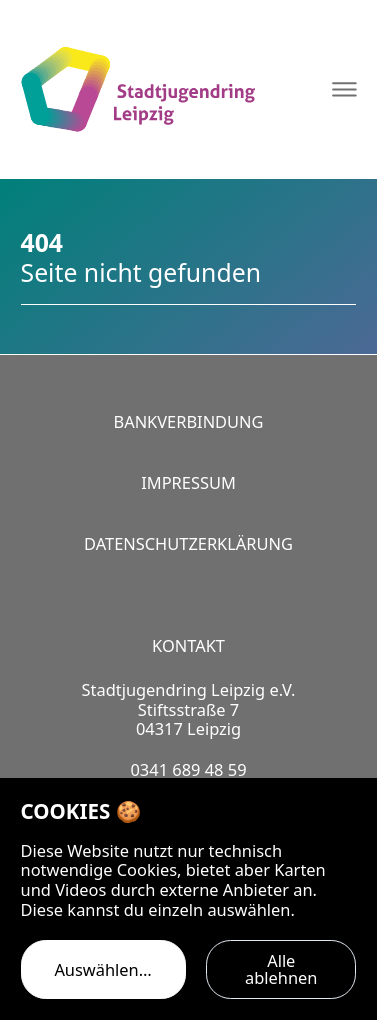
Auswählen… (102, 969)
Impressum (188, 482)
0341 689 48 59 (188, 769)
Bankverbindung (188, 421)
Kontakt (188, 645)
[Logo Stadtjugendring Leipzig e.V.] (137, 89)
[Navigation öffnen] (344, 89)
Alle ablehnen (281, 968)
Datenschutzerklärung (188, 543)
